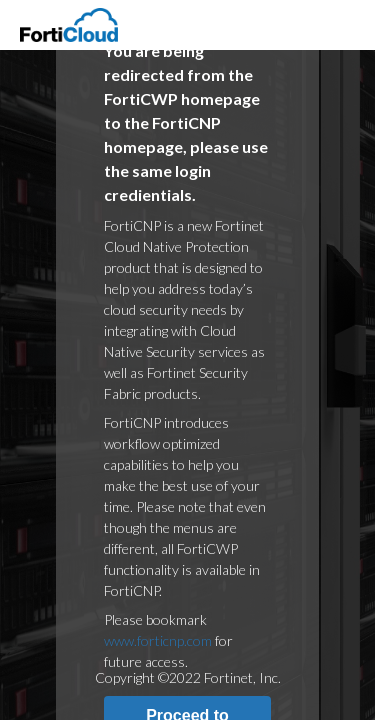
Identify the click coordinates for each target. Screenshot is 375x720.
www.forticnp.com (158, 640)
